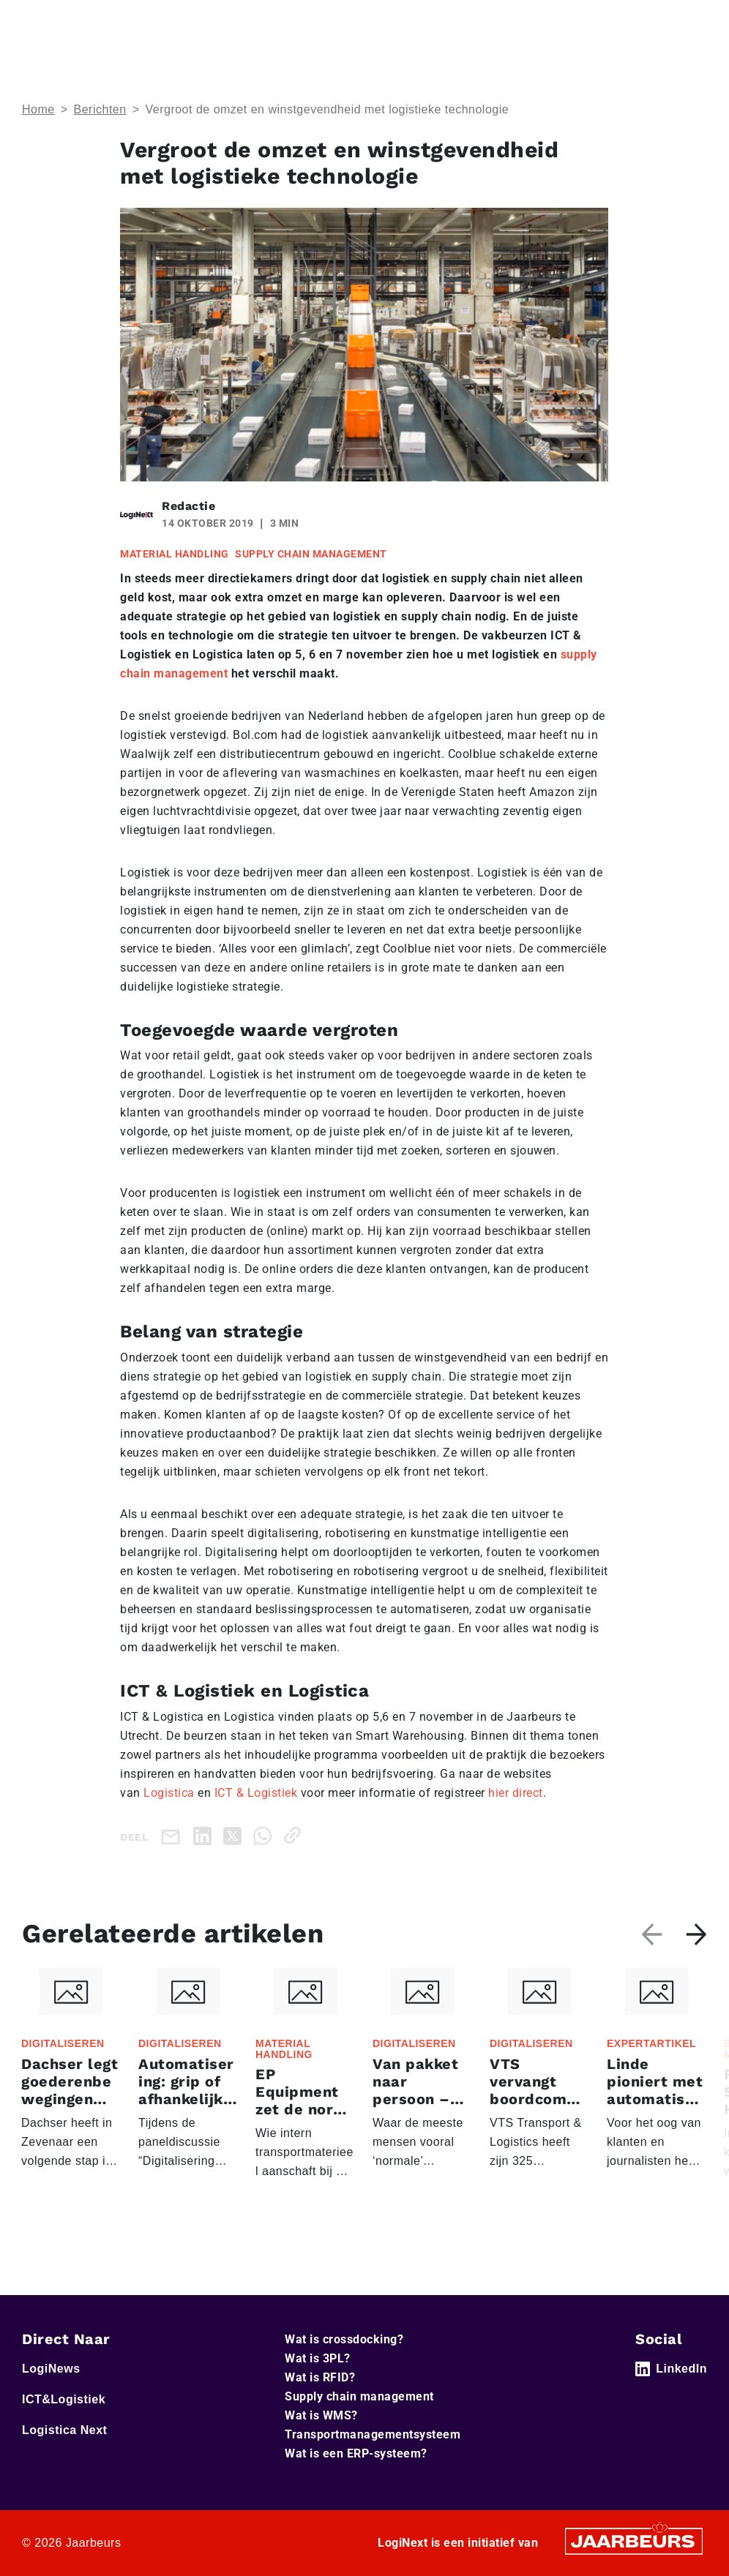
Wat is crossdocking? (344, 2339)
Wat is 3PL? (318, 2358)
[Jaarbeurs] (634, 2540)
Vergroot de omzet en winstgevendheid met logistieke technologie (327, 109)
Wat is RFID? (320, 2377)
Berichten (100, 109)
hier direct (515, 1793)
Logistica (169, 1793)
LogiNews (51, 2368)
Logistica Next (64, 2430)
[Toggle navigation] (693, 21)
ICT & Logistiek (256, 1793)
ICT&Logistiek (63, 2399)
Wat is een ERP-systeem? (356, 2453)
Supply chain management (359, 2396)
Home (38, 109)
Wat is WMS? (321, 2415)
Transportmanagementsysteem (372, 2434)
